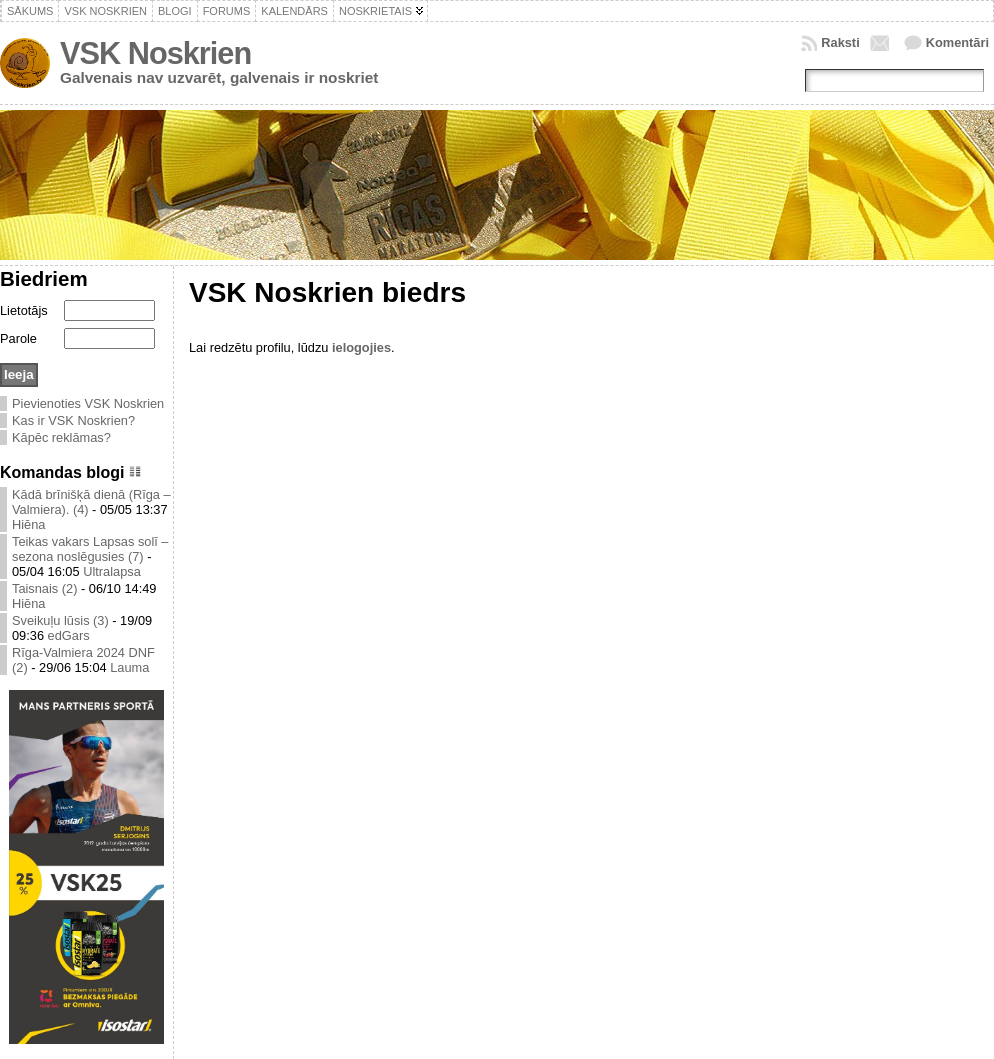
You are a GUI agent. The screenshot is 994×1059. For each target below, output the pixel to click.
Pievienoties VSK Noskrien (88, 403)
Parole (18, 338)
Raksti (840, 42)
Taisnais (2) (44, 588)
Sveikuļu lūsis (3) (60, 620)
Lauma (129, 667)
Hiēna (28, 524)
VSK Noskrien (155, 53)
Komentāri (957, 42)
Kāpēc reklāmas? (61, 437)
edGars (69, 635)
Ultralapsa (112, 571)
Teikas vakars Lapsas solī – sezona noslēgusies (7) (90, 549)
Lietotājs (24, 310)
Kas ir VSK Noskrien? (73, 420)
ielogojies (361, 347)
